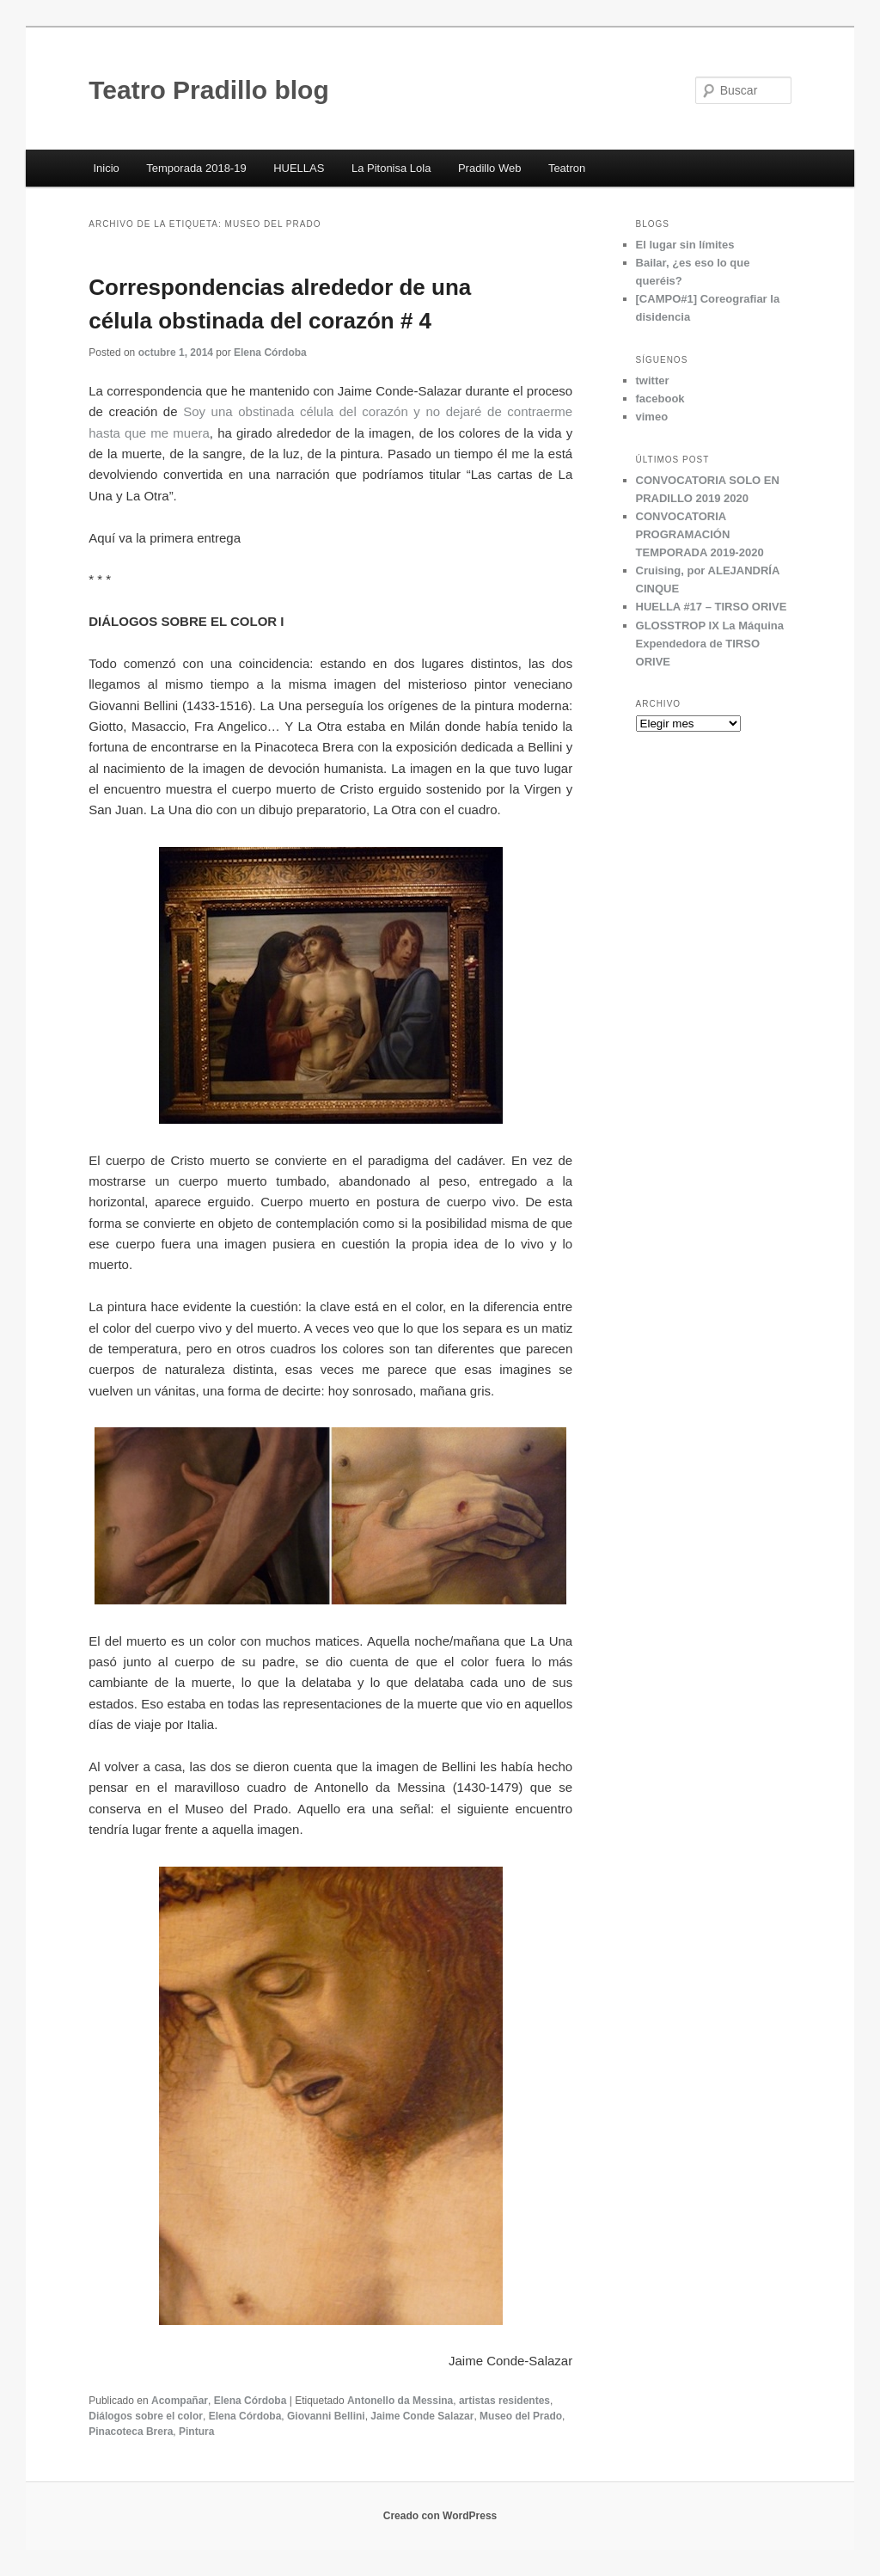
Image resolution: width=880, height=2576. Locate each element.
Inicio (106, 168)
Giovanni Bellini (326, 2416)
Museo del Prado (521, 2416)
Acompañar (179, 2401)
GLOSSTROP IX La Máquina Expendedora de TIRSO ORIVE (710, 643)
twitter (652, 380)
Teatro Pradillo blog (208, 90)
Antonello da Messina (400, 2401)
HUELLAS (298, 168)
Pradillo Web (489, 168)
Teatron (566, 168)
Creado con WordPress (440, 2516)
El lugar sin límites (685, 244)
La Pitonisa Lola (391, 168)
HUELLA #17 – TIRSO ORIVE (711, 606)
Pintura (196, 2432)
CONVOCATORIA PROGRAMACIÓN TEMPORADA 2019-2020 (700, 534)
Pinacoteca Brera (131, 2432)
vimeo (652, 416)
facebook (660, 398)
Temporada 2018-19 (196, 168)
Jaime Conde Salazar (422, 2416)
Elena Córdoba (270, 353)
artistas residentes (504, 2401)
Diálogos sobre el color (146, 2416)
